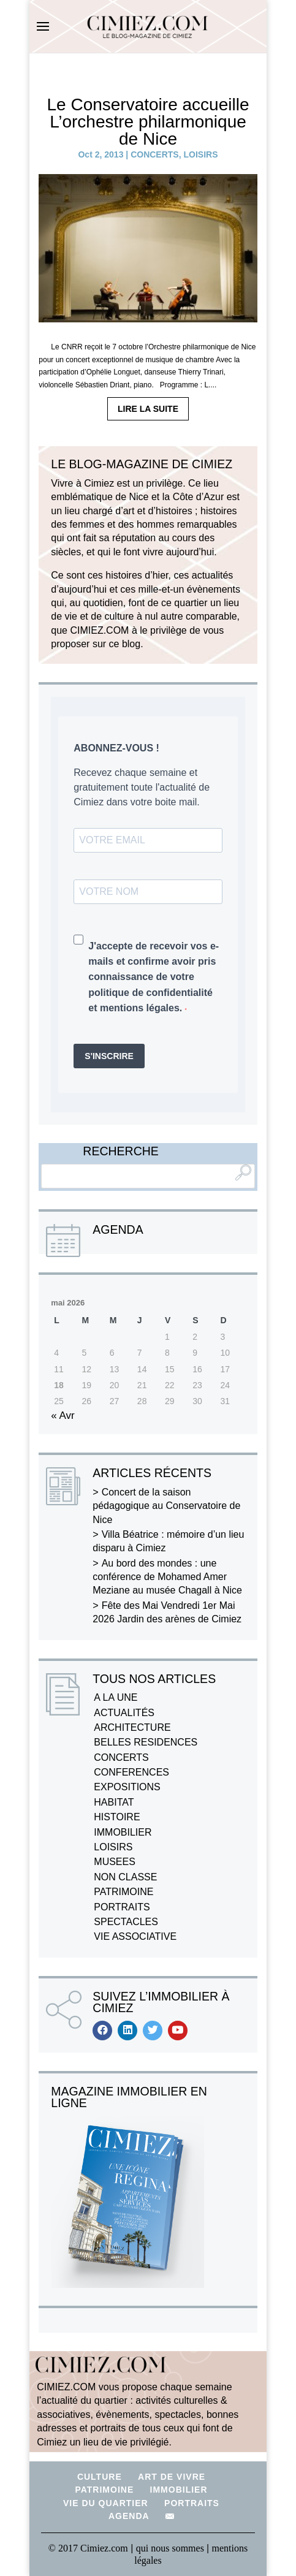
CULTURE (99, 2477)
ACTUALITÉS (124, 1713)
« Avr (62, 1415)
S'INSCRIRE (109, 1056)
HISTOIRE (117, 1817)
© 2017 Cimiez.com (88, 2548)
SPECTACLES (126, 1922)
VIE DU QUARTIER (105, 2503)
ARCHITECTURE (132, 1727)
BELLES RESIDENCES (145, 1742)
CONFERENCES (131, 1772)
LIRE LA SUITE (148, 409)
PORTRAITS (122, 1907)
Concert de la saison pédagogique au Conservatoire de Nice (166, 1506)
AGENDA (129, 2516)
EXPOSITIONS (127, 1787)
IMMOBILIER (122, 1832)
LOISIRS (200, 154)
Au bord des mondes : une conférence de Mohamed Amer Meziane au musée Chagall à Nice (167, 1577)
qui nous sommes (171, 2548)
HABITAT (114, 1802)
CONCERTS (155, 154)
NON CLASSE (125, 1877)
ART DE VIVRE (171, 2477)
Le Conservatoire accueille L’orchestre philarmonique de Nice (148, 121)
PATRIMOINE (123, 1891)
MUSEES (114, 1861)
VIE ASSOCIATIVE (135, 1936)
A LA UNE (115, 1697)
